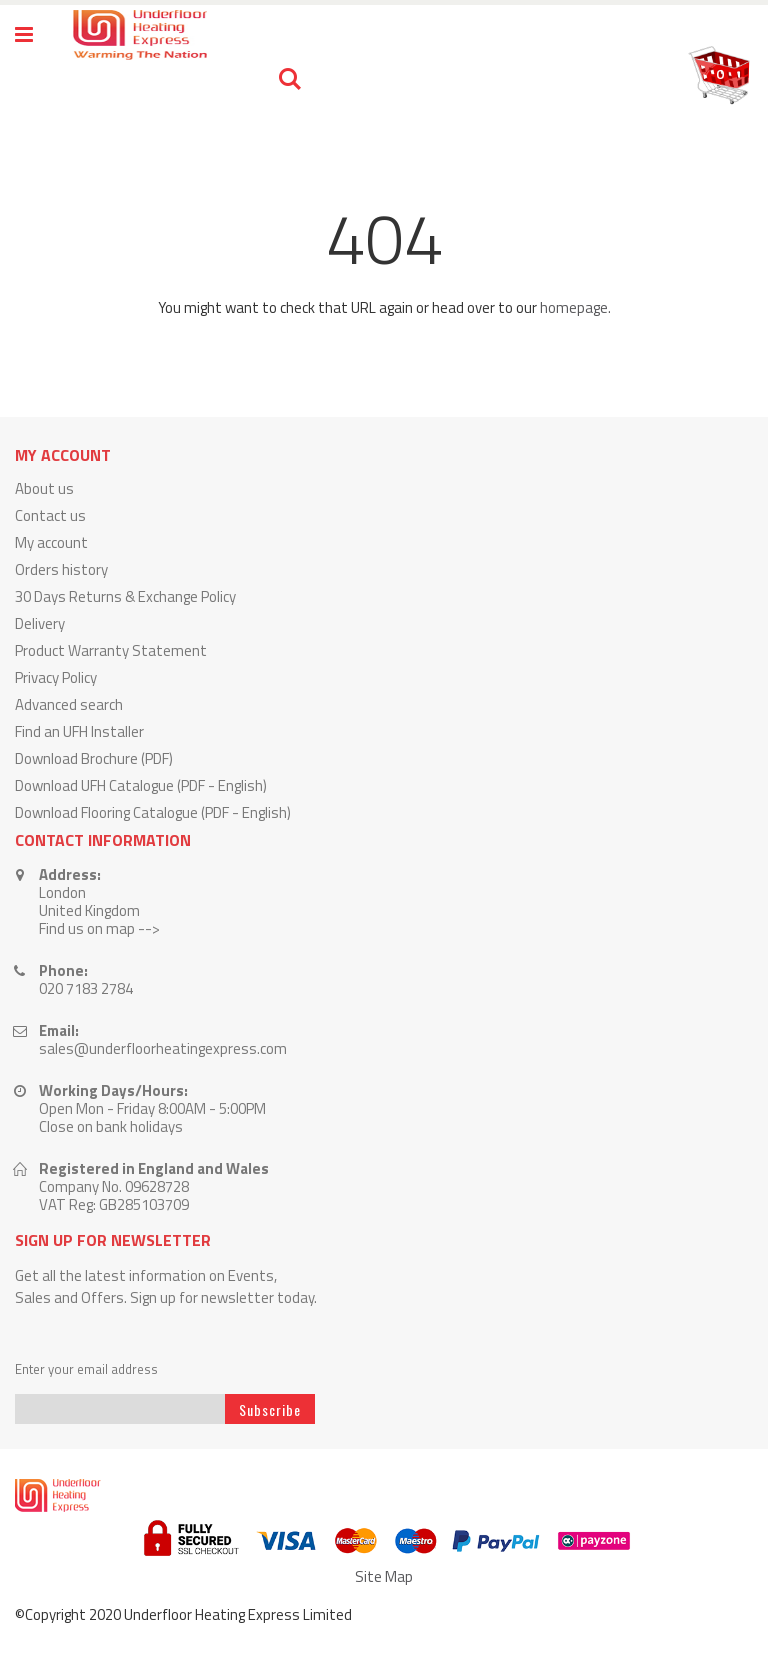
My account (51, 542)
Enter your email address (86, 1369)
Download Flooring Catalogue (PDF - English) (153, 812)
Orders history (61, 569)
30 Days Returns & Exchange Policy (125, 596)
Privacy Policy (56, 677)
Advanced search (69, 704)
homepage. (575, 307)
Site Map (384, 1576)
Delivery (40, 623)
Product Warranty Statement (111, 650)
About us (44, 488)
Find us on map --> (99, 928)
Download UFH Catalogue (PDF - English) (141, 785)
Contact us (50, 515)
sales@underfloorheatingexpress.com (163, 1048)
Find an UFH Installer (79, 731)
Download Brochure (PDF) (94, 758)
